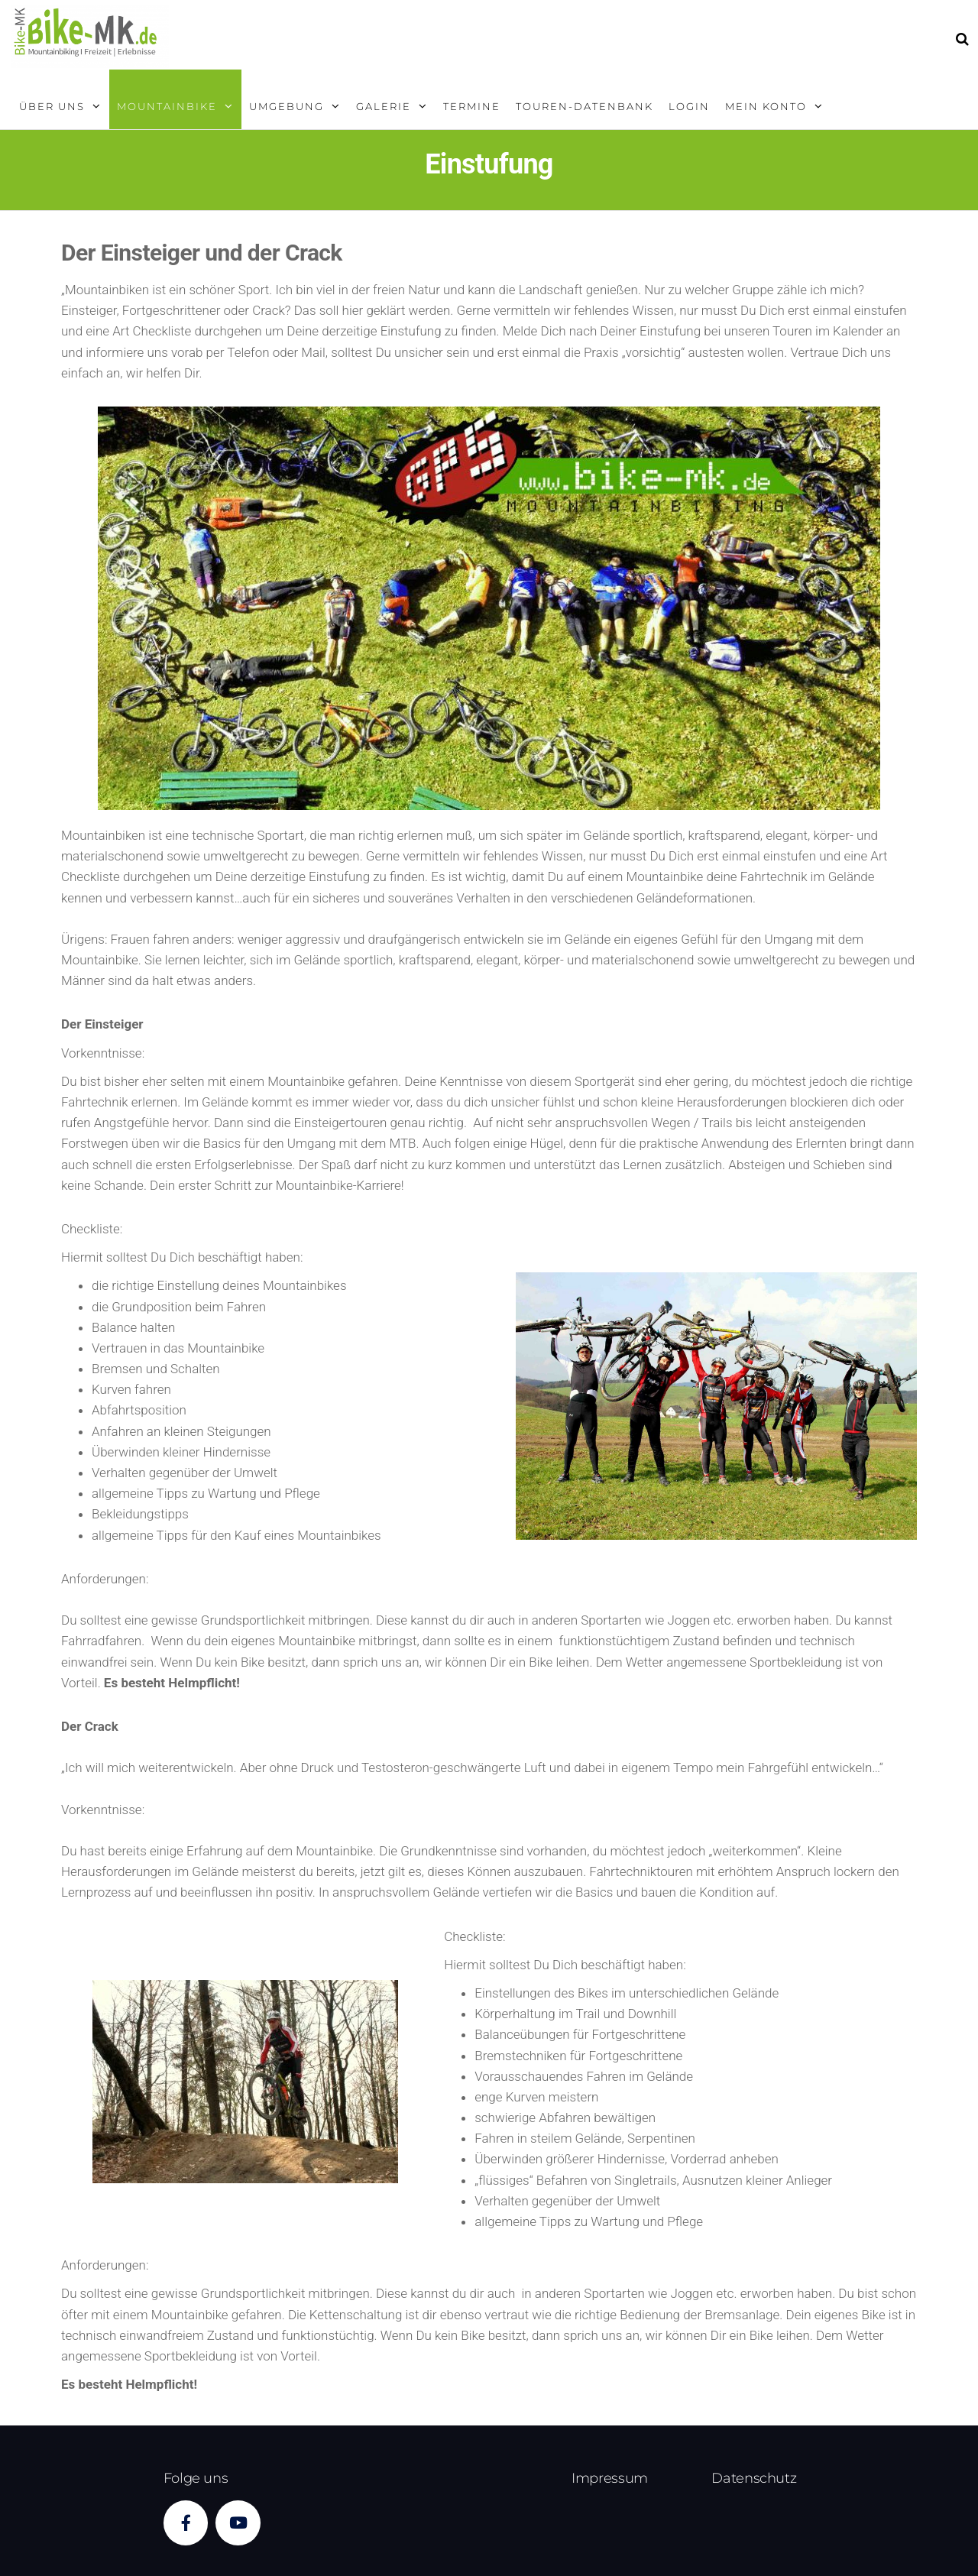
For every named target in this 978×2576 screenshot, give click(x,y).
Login (689, 106)
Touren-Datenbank (584, 106)
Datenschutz (753, 2478)
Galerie (383, 106)
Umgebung (286, 106)
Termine (471, 106)
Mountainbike (167, 106)
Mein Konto (766, 106)
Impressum (610, 2478)
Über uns (52, 106)
